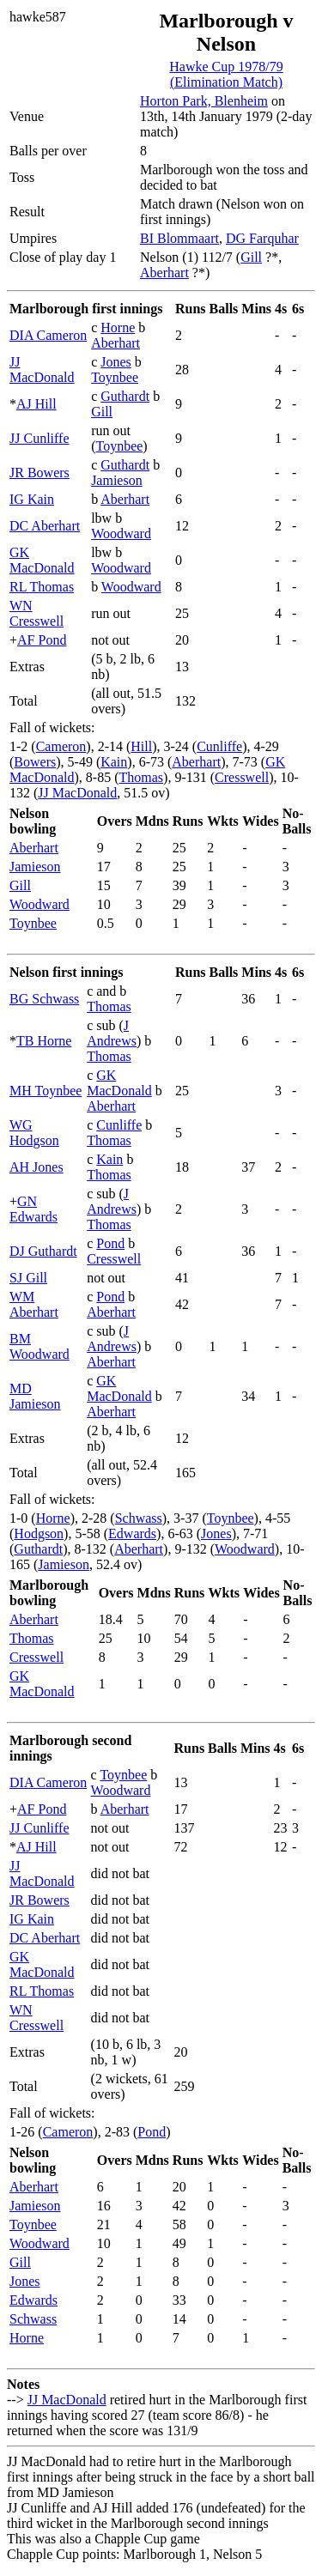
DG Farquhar (262, 238)
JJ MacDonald (42, 370)
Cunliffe (219, 746)
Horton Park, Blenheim (204, 101)
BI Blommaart (179, 238)
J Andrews (112, 1033)
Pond (110, 1243)
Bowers (35, 762)
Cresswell (242, 777)
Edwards (132, 1533)
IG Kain (31, 499)
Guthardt (124, 396)
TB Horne (43, 1040)
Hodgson (39, 1533)
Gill (251, 257)
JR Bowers (39, 472)
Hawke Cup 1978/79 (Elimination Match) (226, 74)
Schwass (138, 1518)
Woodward (121, 533)
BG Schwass (44, 998)
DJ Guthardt (43, 1251)
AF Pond (41, 640)
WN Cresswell (36, 613)
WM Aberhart (33, 1304)
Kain (113, 762)
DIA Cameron (48, 335)
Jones (115, 362)
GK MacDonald (42, 560)
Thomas (141, 777)
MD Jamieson (35, 1396)
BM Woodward (39, 1346)
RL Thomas (41, 586)
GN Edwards (33, 1209)
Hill (141, 746)
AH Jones (36, 1167)
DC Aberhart (44, 525)
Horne (117, 327)
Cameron (61, 746)
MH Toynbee (45, 1090)
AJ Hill (36, 404)
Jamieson (117, 480)
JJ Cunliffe (39, 438)
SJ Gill (28, 1277)
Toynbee (114, 377)
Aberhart (164, 272)
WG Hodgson (34, 1133)
